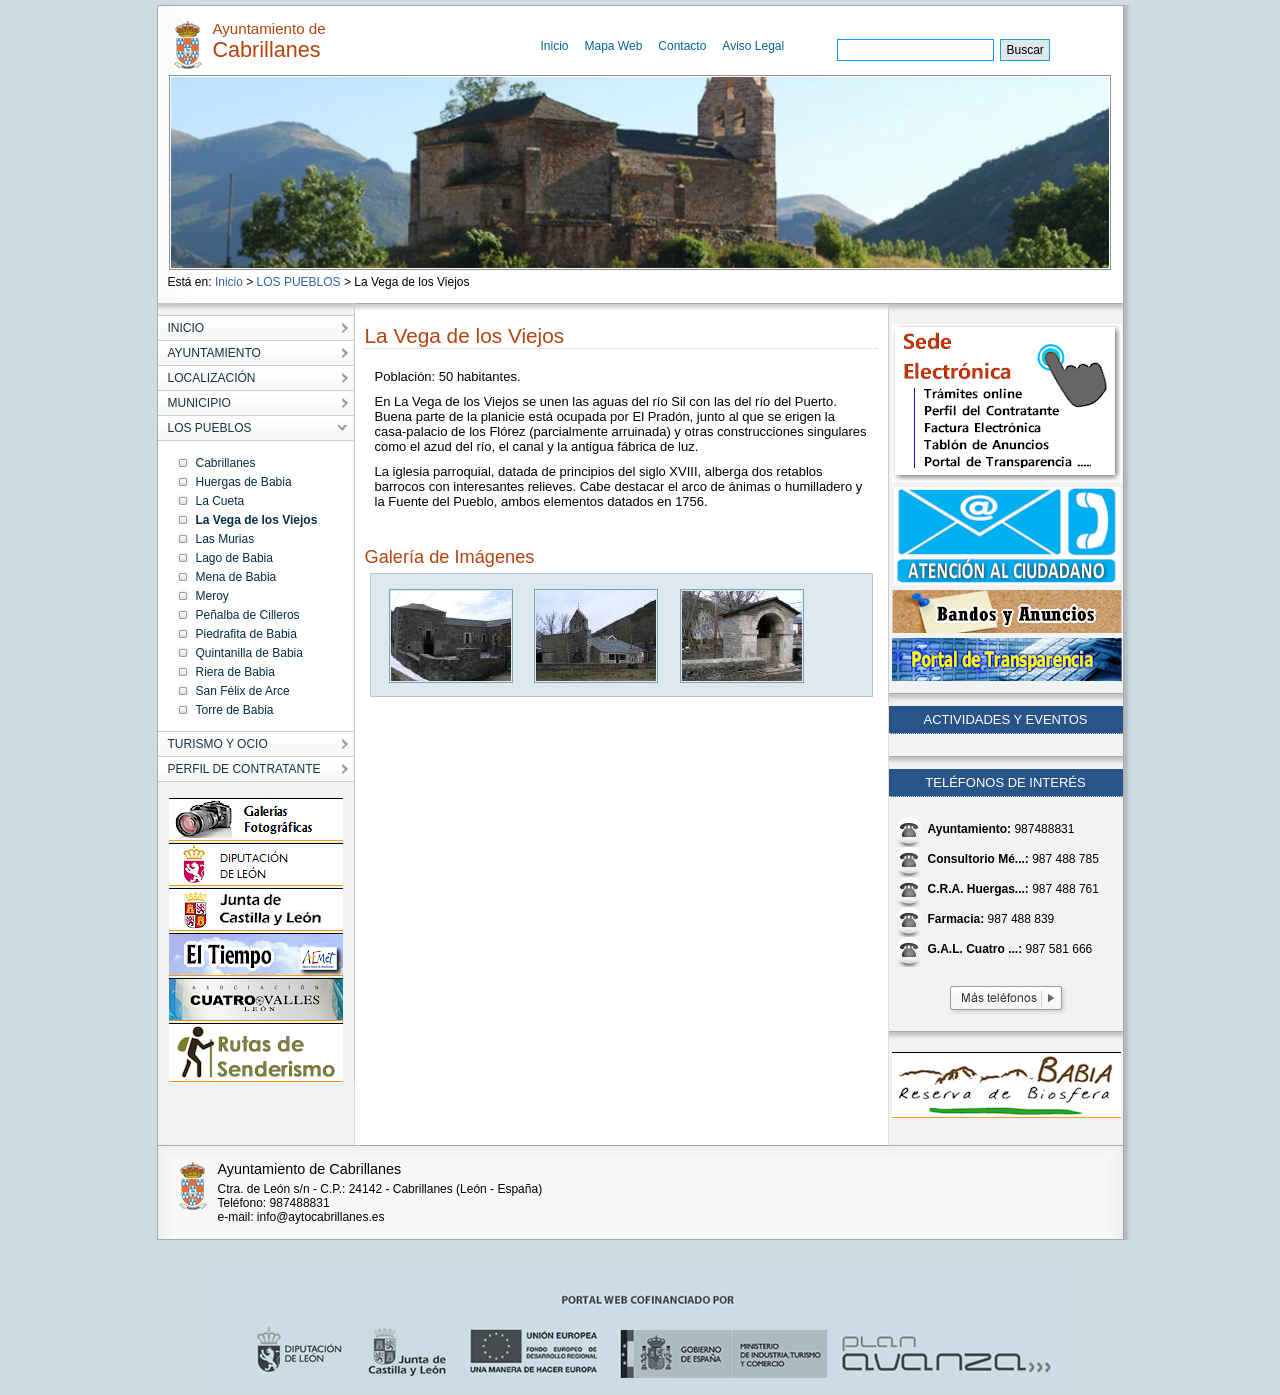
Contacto (682, 46)
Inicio (555, 46)
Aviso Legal (753, 46)
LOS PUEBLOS (299, 282)
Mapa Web (614, 46)
